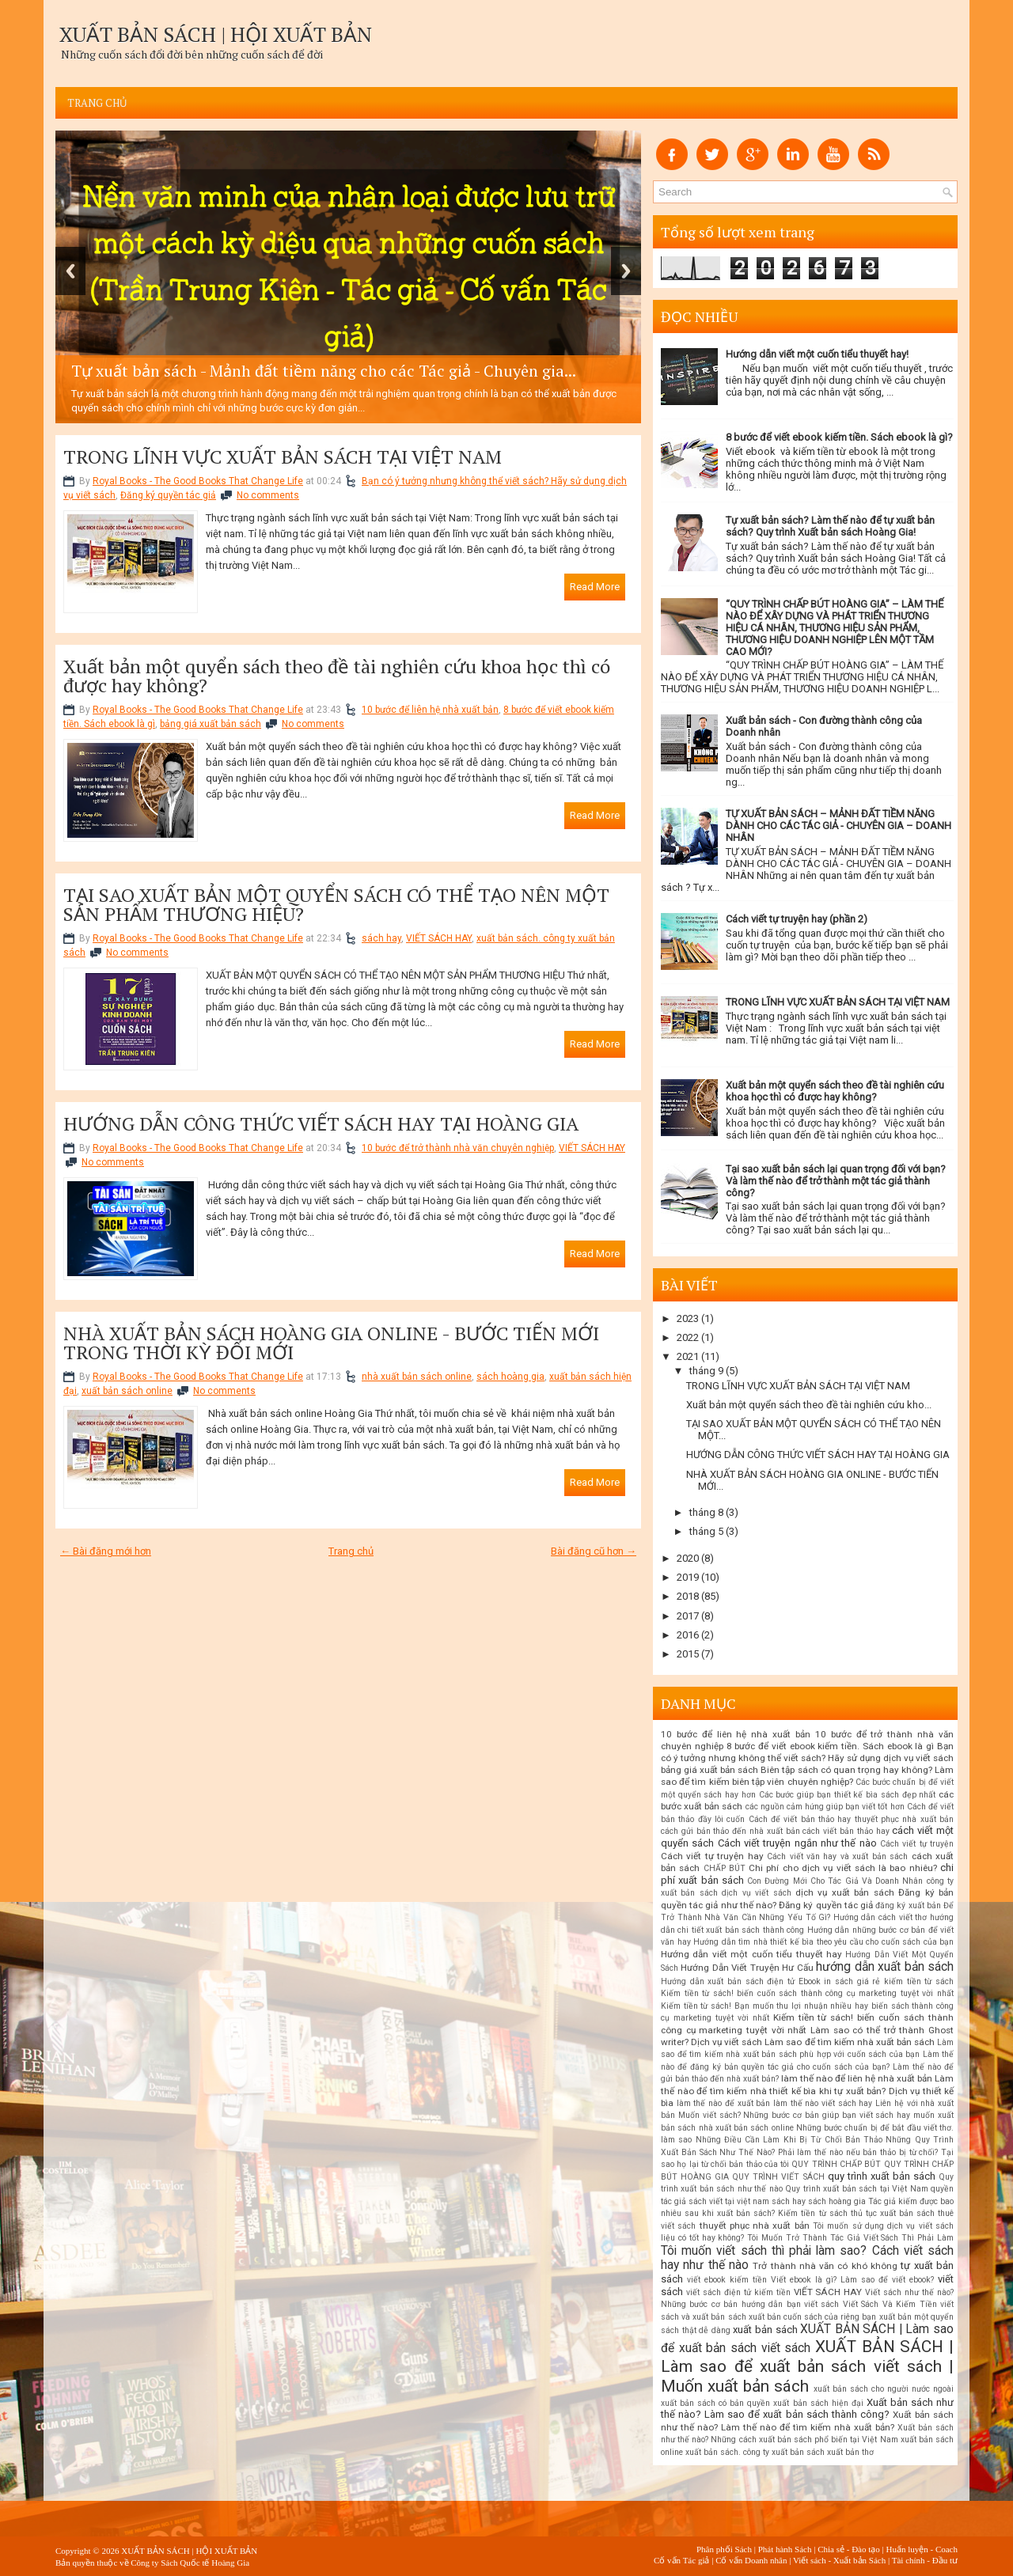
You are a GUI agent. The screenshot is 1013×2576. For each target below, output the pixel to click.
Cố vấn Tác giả (681, 2560)
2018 (688, 1596)
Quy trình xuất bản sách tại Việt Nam (856, 2189)
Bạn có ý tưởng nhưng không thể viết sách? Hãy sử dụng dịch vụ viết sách (807, 1752)
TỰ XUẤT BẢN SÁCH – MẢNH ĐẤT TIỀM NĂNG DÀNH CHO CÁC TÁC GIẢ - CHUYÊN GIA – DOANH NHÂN (838, 825)
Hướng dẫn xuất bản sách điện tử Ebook (741, 1981)
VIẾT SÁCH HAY (439, 938)
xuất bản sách (765, 2329)
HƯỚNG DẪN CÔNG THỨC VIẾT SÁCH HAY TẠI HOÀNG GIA (321, 1123)
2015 (688, 1654)
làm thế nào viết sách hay (823, 2103)
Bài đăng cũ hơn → (593, 1551)
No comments (268, 495)
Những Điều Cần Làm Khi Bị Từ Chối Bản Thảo (789, 2140)
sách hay (381, 938)
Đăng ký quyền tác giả (168, 495)
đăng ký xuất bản (908, 1905)
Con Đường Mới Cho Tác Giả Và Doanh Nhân (835, 1881)
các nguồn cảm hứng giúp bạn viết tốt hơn (825, 1806)
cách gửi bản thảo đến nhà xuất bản (730, 1831)
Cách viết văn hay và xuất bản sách (837, 1856)
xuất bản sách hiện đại (818, 2403)
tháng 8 (706, 1512)
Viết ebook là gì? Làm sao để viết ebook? (852, 2280)
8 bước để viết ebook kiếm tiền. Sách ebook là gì (831, 1746)
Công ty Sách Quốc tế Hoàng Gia (190, 2562)
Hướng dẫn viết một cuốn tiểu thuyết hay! (817, 354)
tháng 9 (706, 1371)
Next (626, 271)
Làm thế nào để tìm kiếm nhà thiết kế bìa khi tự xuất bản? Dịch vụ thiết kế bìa (807, 2090)
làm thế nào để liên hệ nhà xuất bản (856, 2078)
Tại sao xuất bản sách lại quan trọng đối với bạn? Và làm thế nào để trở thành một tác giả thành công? (836, 1181)
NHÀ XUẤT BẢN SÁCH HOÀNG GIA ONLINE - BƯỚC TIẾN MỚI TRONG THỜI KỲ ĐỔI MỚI (331, 1343)
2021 (688, 1356)
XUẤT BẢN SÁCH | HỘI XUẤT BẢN (215, 34)
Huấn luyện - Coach (922, 2549)
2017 (688, 1616)
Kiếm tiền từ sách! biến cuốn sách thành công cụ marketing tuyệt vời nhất (807, 1993)
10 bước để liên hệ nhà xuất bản (430, 709)
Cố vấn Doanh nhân (751, 2560)
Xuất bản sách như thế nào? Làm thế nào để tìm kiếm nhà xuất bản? (807, 2421)
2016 (688, 1635)
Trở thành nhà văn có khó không (825, 2265)
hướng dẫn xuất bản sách (885, 1967)
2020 (688, 1558)
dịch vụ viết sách (756, 1893)
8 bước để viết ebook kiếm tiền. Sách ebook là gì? (839, 437)
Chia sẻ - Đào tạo (849, 2549)
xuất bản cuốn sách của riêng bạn (813, 2317)
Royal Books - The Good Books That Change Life (198, 481)
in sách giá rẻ (852, 1981)
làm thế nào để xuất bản (724, 2103)
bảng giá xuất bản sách (210, 723)
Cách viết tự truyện (917, 1844)
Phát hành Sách (785, 2549)
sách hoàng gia (510, 1376)
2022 (688, 1337)
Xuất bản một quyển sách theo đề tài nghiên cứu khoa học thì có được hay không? (336, 676)
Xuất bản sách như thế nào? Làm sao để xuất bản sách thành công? (807, 2408)
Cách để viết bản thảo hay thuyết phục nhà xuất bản (851, 1819)
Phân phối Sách (724, 2549)
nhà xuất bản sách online (417, 1376)
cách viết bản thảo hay (845, 1831)
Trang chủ (97, 103)
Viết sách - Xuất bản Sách (839, 2560)
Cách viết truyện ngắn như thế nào (797, 1843)
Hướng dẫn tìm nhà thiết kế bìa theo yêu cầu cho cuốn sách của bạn (823, 1942)
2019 (688, 1577)
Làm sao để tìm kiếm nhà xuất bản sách (849, 2042)
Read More (595, 587)
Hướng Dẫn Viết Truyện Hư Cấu (747, 1967)
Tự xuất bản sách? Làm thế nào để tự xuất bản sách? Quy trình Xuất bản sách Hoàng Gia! (830, 526)
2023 (688, 1318)
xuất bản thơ (850, 2452)
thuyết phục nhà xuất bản (755, 2225)
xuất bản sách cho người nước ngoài (884, 2389)
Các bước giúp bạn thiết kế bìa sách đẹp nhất (847, 1795)
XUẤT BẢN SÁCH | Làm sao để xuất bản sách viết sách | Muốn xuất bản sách (807, 2366)
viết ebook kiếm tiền (727, 2280)
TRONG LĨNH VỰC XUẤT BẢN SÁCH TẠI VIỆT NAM (282, 456)
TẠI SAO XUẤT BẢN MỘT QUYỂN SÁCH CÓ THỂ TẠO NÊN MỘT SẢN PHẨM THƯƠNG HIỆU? (336, 904)
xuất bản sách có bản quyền (715, 2403)
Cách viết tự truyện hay (712, 1856)
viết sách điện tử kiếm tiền (738, 2292)
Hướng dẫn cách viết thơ (880, 1917)
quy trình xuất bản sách (881, 2176)
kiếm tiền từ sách (919, 1981)
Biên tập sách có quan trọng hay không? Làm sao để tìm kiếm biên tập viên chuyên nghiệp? (807, 1775)
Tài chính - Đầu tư (925, 2560)
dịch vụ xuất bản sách (844, 1892)
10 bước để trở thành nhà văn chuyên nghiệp (458, 1148)
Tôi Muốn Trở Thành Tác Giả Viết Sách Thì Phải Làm (850, 2238)
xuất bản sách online (127, 1390)
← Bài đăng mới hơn (105, 1551)
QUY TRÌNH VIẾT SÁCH (778, 2177)
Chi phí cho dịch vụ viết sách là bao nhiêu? (843, 1867)
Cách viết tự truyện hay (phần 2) (796, 919)
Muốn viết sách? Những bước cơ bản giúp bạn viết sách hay (794, 2115)
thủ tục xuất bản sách (893, 2213)
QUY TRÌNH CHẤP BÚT (836, 2164)
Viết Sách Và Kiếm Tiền (890, 2304)
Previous (70, 271)
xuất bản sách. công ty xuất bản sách (755, 2452)
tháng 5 (706, 1531)
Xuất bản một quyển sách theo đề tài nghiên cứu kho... (808, 1405)
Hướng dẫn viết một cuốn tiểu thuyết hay (751, 1954)
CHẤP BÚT (725, 1868)
